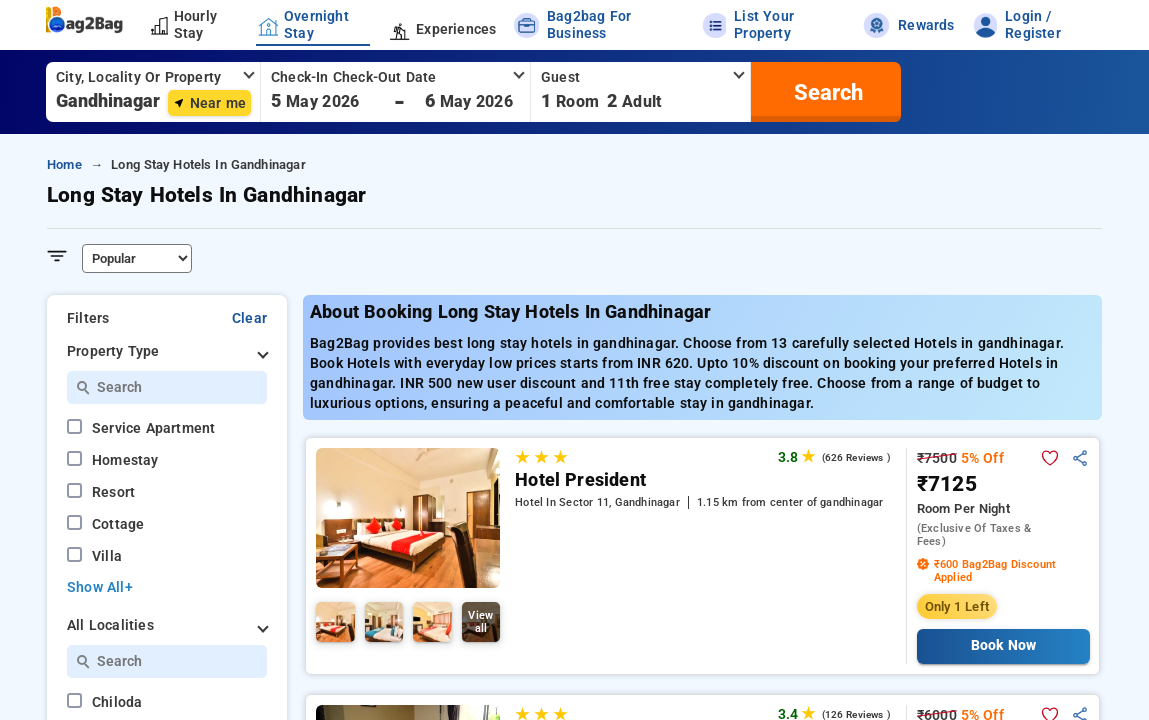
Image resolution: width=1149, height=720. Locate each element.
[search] (826, 92)
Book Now (1003, 645)
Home (64, 164)
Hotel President (580, 480)
